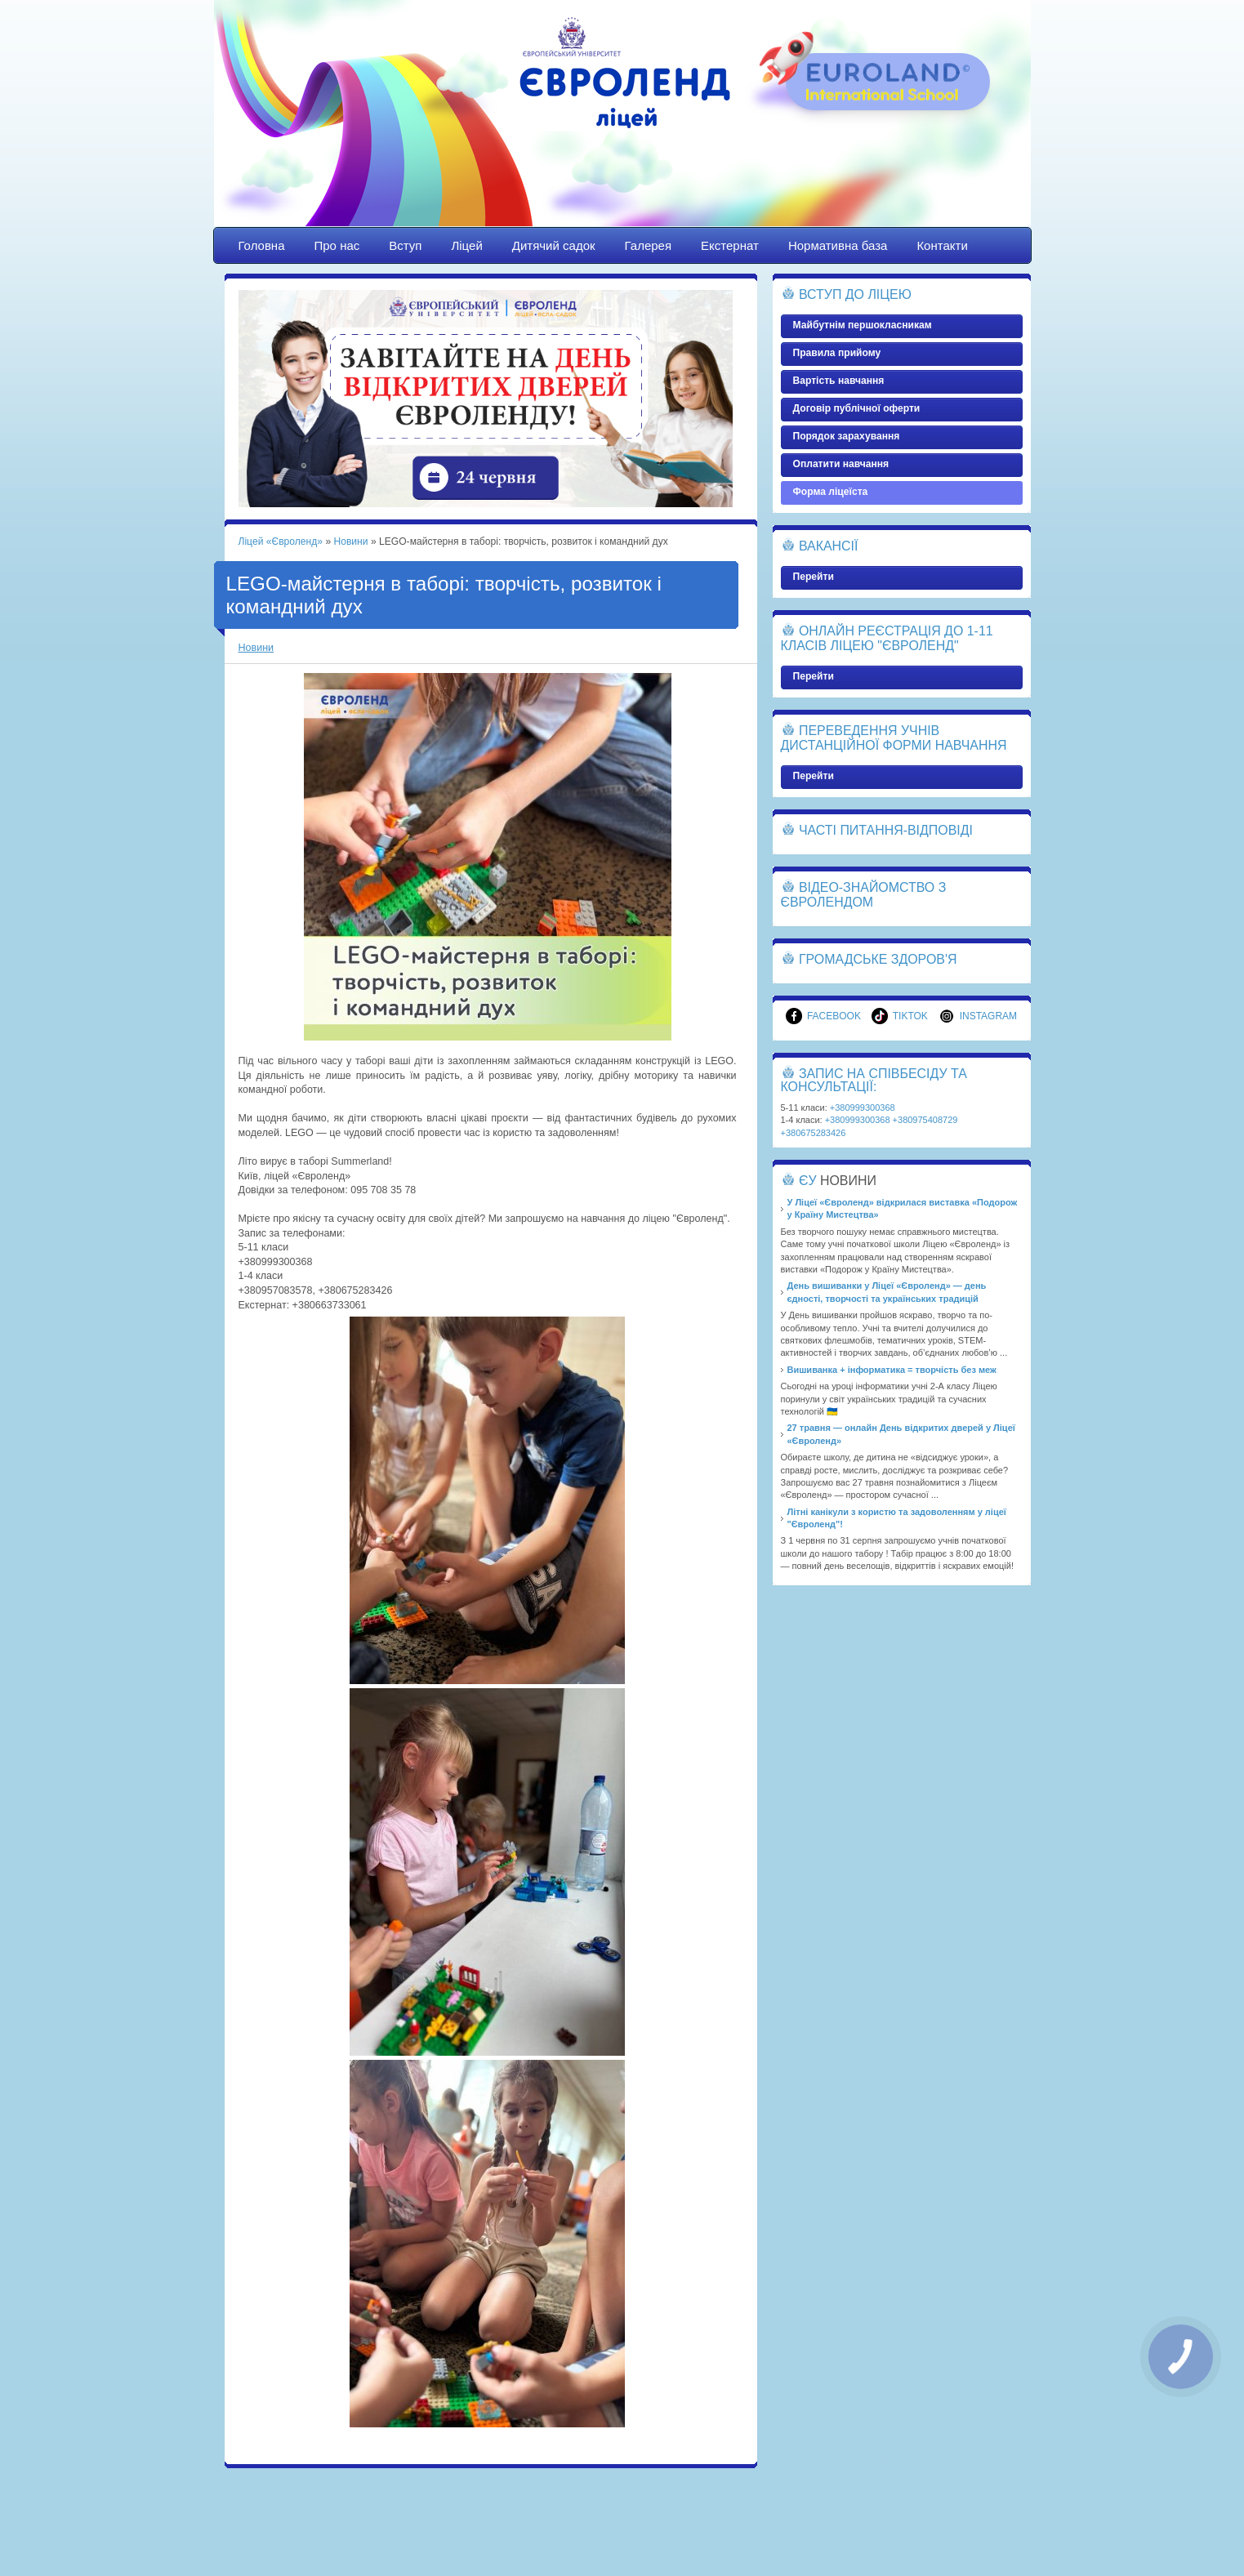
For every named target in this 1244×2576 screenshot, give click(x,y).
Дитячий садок (553, 245)
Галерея (648, 245)
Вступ (405, 245)
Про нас (337, 245)
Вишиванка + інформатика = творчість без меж (892, 1370)
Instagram (978, 1016)
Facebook (823, 1016)
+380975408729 (925, 1120)
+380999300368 (862, 1107)
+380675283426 (813, 1133)
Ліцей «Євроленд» (622, 128)
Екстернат (730, 245)
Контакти (941, 245)
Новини (350, 541)
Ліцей (466, 245)
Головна (262, 245)
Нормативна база (838, 245)
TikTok (900, 1016)
